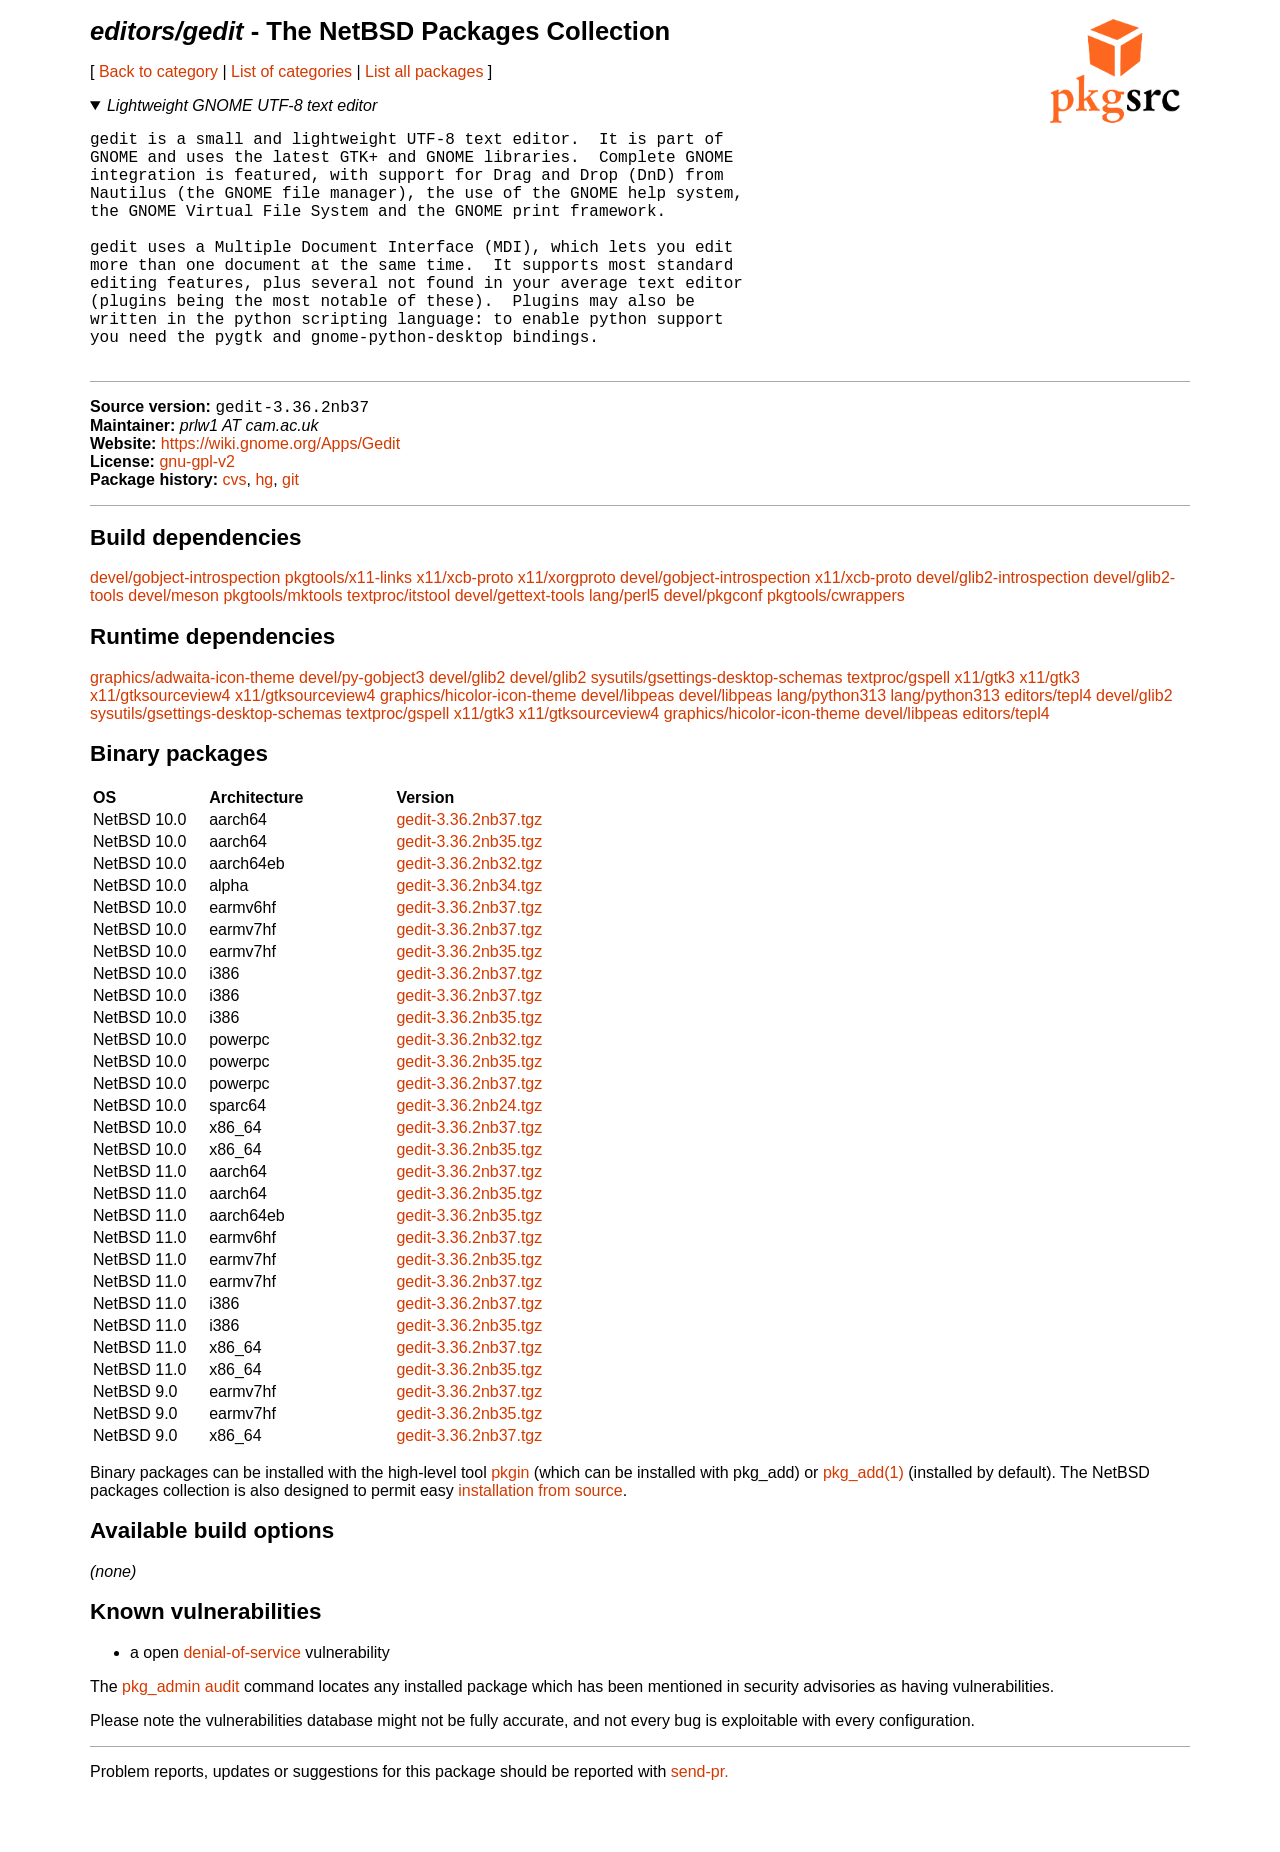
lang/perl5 (624, 650)
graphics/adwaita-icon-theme (192, 732)
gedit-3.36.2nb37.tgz (469, 874)
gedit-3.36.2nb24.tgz (469, 1160)
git (290, 534)
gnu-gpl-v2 (197, 516)
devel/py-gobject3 (361, 732)
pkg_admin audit (180, 1741)
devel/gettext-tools (520, 650)
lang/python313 (831, 750)
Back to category (158, 71)
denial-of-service (241, 1707)
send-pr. (700, 1826)
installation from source (540, 1545)
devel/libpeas (627, 750)
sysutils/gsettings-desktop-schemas (717, 732)
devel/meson (173, 650)
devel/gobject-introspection (185, 632)
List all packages (424, 71)
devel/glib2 (467, 732)
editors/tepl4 (1047, 750)
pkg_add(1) (863, 1527)
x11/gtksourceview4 (160, 750)
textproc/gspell (898, 732)
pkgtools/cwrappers (836, 650)
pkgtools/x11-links (348, 632)
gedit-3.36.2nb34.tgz (469, 940)
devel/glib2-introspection (1002, 632)
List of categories (291, 71)
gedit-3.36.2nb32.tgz (469, 918)
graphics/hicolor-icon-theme (478, 750)
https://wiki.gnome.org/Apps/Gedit (280, 498)
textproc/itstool (398, 650)
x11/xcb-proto (464, 632)
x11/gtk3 (985, 732)
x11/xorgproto (567, 632)
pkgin (510, 1527)
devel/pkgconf (713, 650)
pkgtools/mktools (282, 650)
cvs (235, 534)
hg (264, 534)
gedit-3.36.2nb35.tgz (469, 896)
